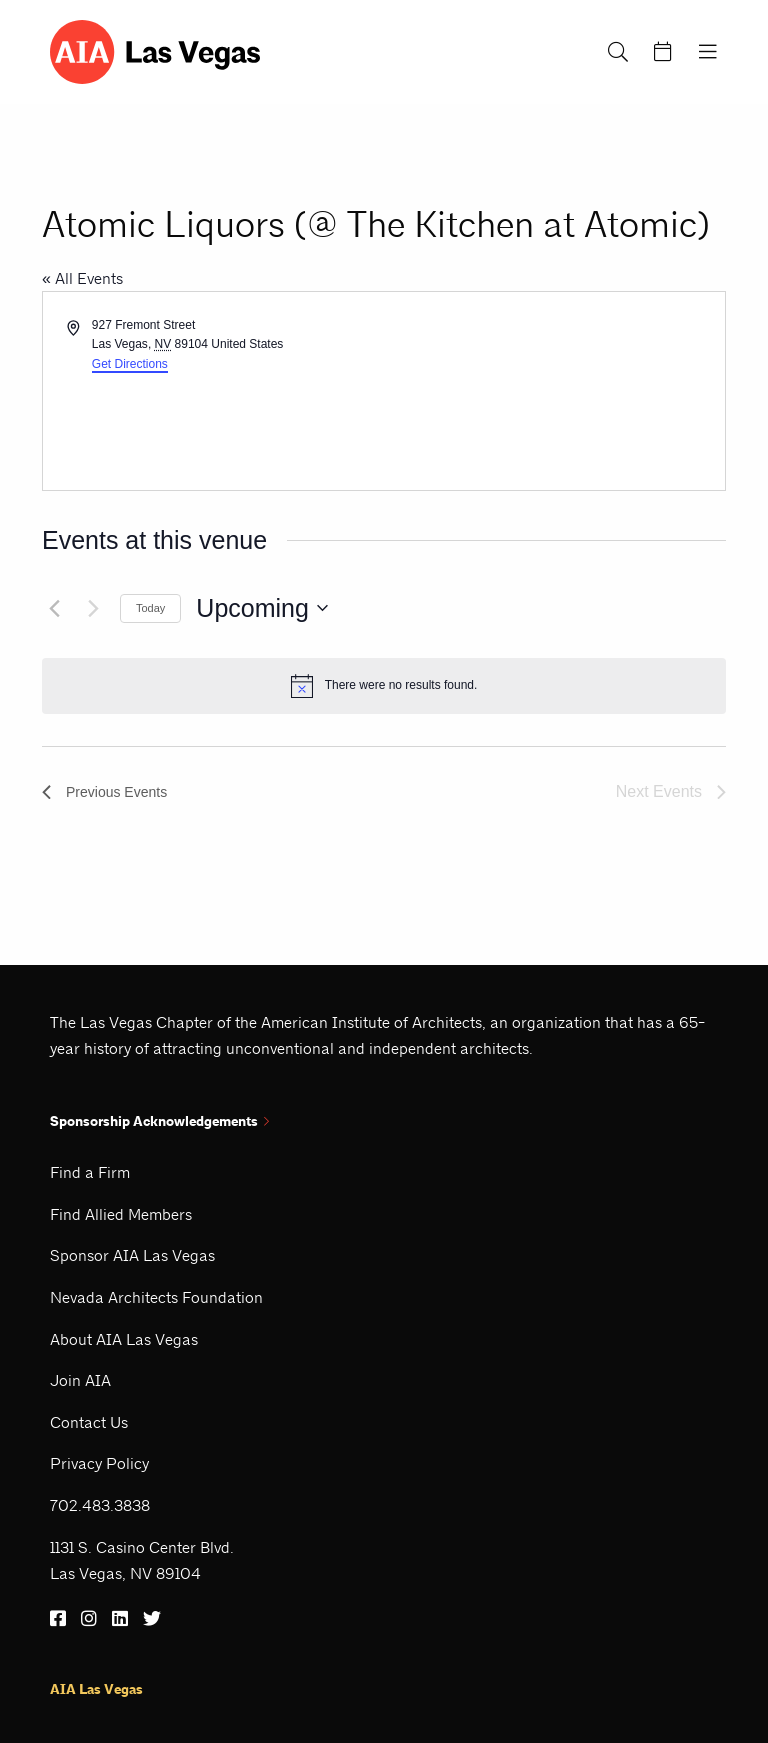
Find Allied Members (121, 1214)
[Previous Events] (54, 608)
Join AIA (80, 1380)
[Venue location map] (553, 391)
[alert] (384, 686)
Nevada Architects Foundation (156, 1297)
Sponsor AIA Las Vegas (132, 1255)
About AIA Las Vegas (124, 1339)
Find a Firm (90, 1172)
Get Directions (130, 364)
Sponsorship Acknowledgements (159, 1121)
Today (150, 608)
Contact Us (89, 1422)
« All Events (82, 278)
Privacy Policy (99, 1463)
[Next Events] (93, 608)
